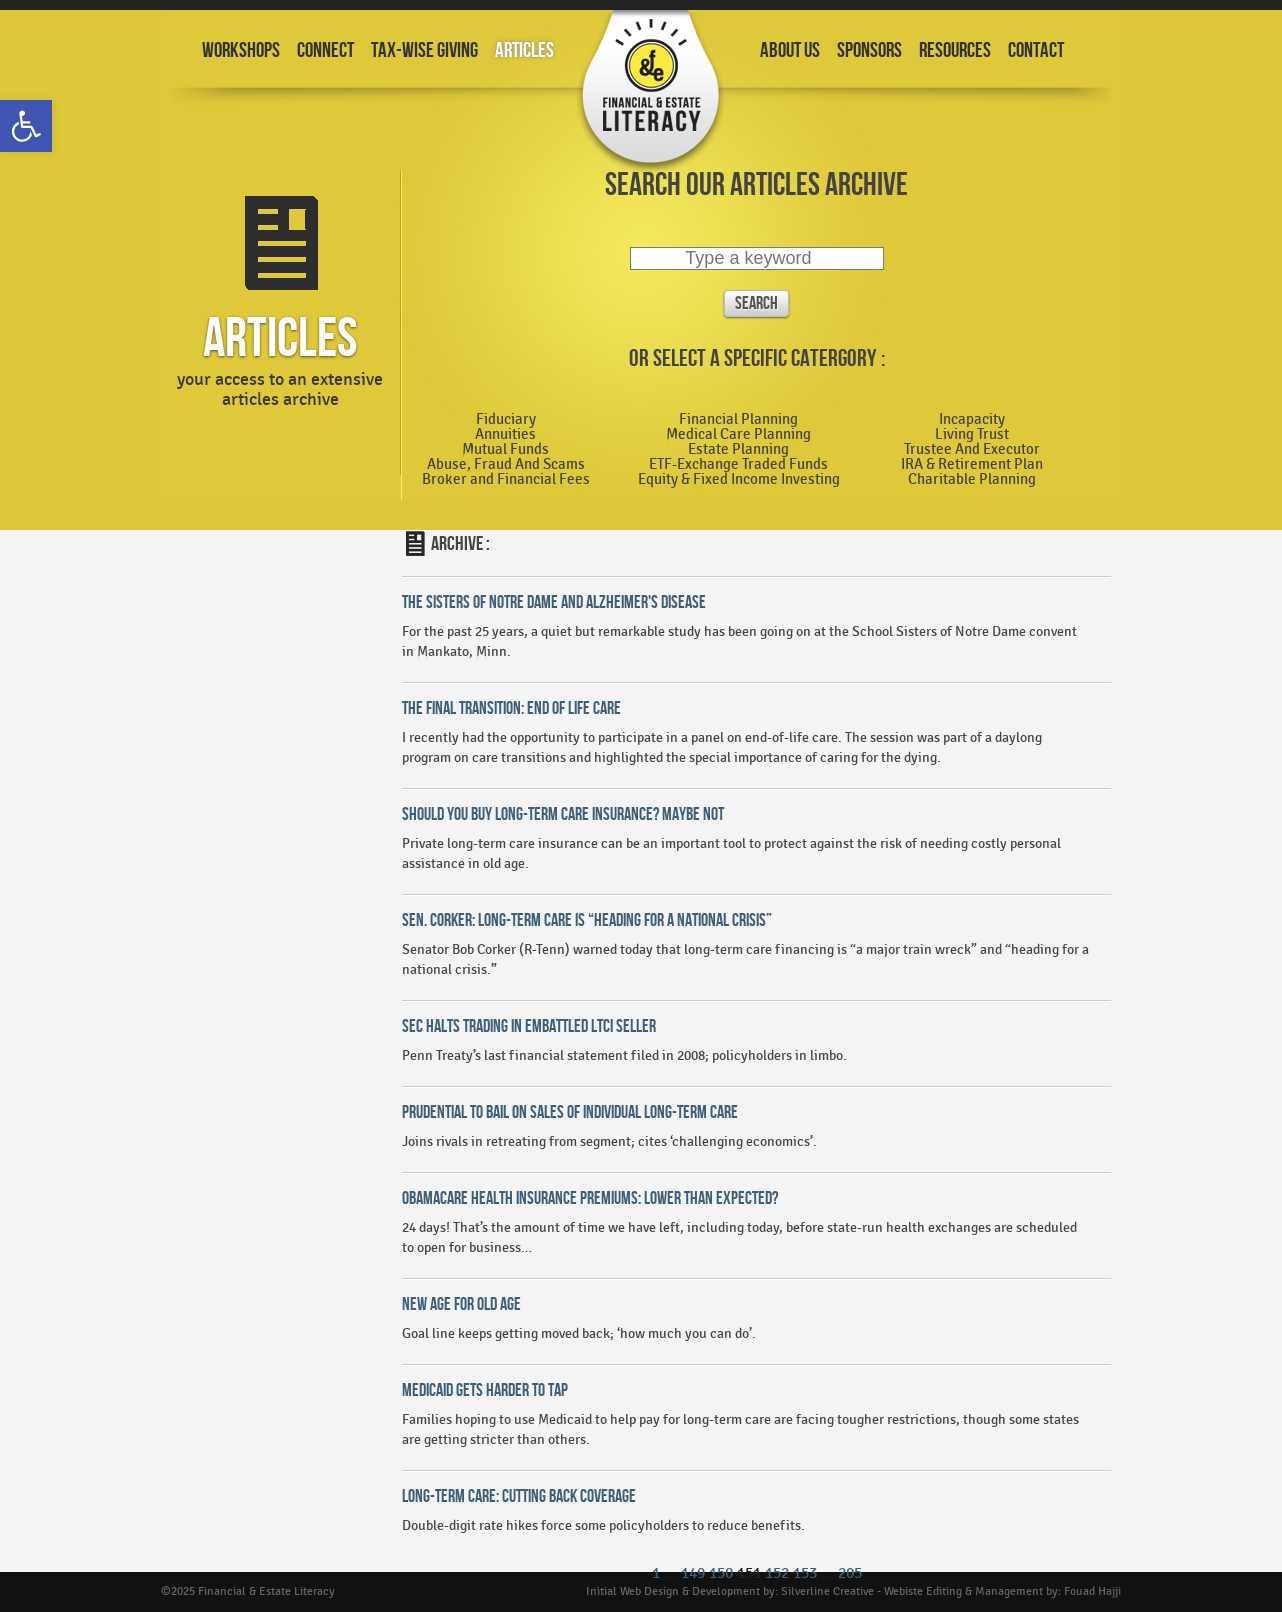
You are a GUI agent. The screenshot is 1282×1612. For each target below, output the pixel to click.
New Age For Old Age (461, 1304)
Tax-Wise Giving (424, 50)
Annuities (505, 435)
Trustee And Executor (972, 450)
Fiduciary (506, 420)
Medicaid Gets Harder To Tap (485, 1390)
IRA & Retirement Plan (972, 465)
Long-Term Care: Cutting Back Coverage (519, 1496)
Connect (325, 50)
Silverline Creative (827, 1591)
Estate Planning (738, 450)
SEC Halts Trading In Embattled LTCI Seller (529, 1026)
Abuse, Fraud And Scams (506, 465)
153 (805, 1573)
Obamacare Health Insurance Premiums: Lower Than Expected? (590, 1198)
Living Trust (972, 435)
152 (777, 1573)
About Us (790, 50)
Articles (524, 50)
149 (693, 1573)
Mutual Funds (505, 450)
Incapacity (972, 420)
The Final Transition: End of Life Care (511, 708)
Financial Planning (738, 420)
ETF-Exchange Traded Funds (738, 465)
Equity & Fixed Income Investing (739, 480)
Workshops (241, 50)
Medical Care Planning (738, 435)
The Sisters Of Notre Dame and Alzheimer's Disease (554, 602)
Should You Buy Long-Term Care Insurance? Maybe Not (563, 814)
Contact (1036, 50)
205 (850, 1573)
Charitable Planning (972, 480)
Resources (955, 50)
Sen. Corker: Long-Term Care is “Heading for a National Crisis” (587, 920)
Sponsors (869, 50)
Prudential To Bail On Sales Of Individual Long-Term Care (570, 1112)
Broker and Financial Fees (506, 480)
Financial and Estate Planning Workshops (651, 92)
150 (721, 1573)
